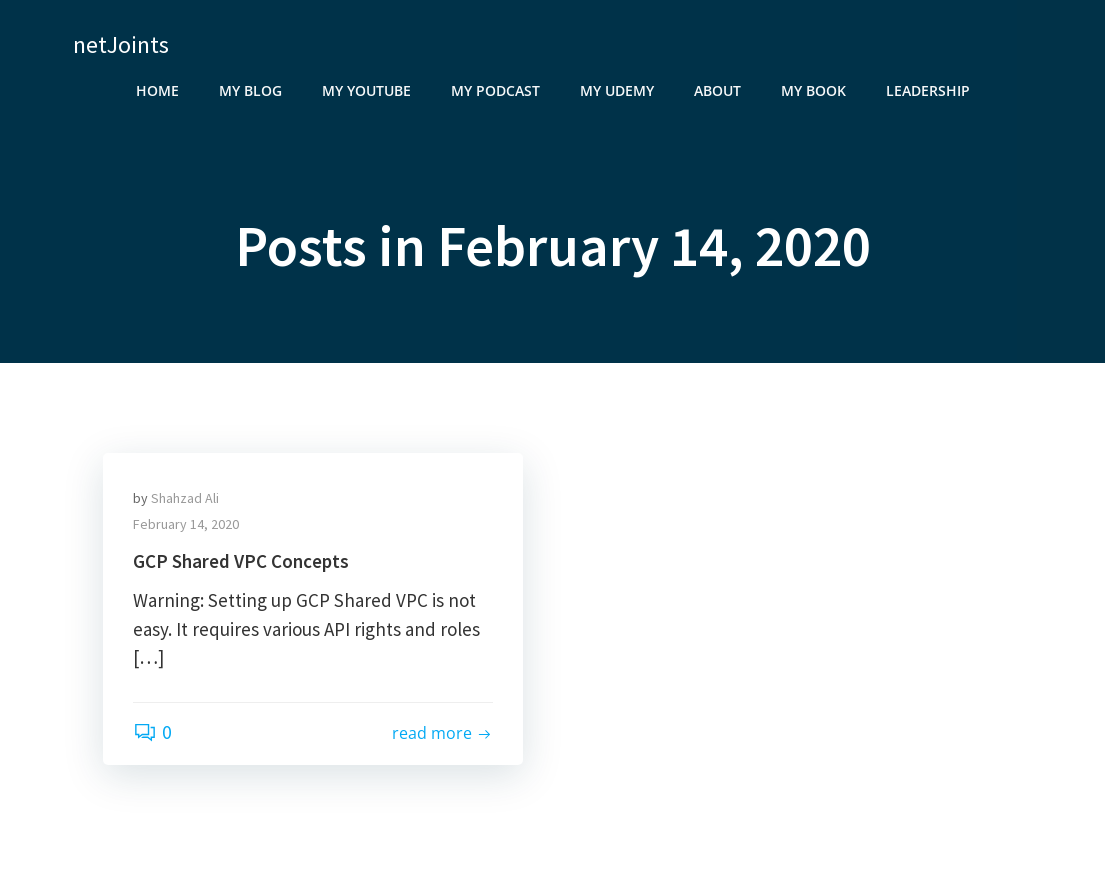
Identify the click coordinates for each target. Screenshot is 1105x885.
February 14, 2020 (186, 524)
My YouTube (366, 90)
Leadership (928, 90)
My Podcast (495, 90)
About (717, 90)
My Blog (250, 90)
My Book (813, 90)
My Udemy (617, 90)
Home (157, 90)
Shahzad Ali (185, 498)
